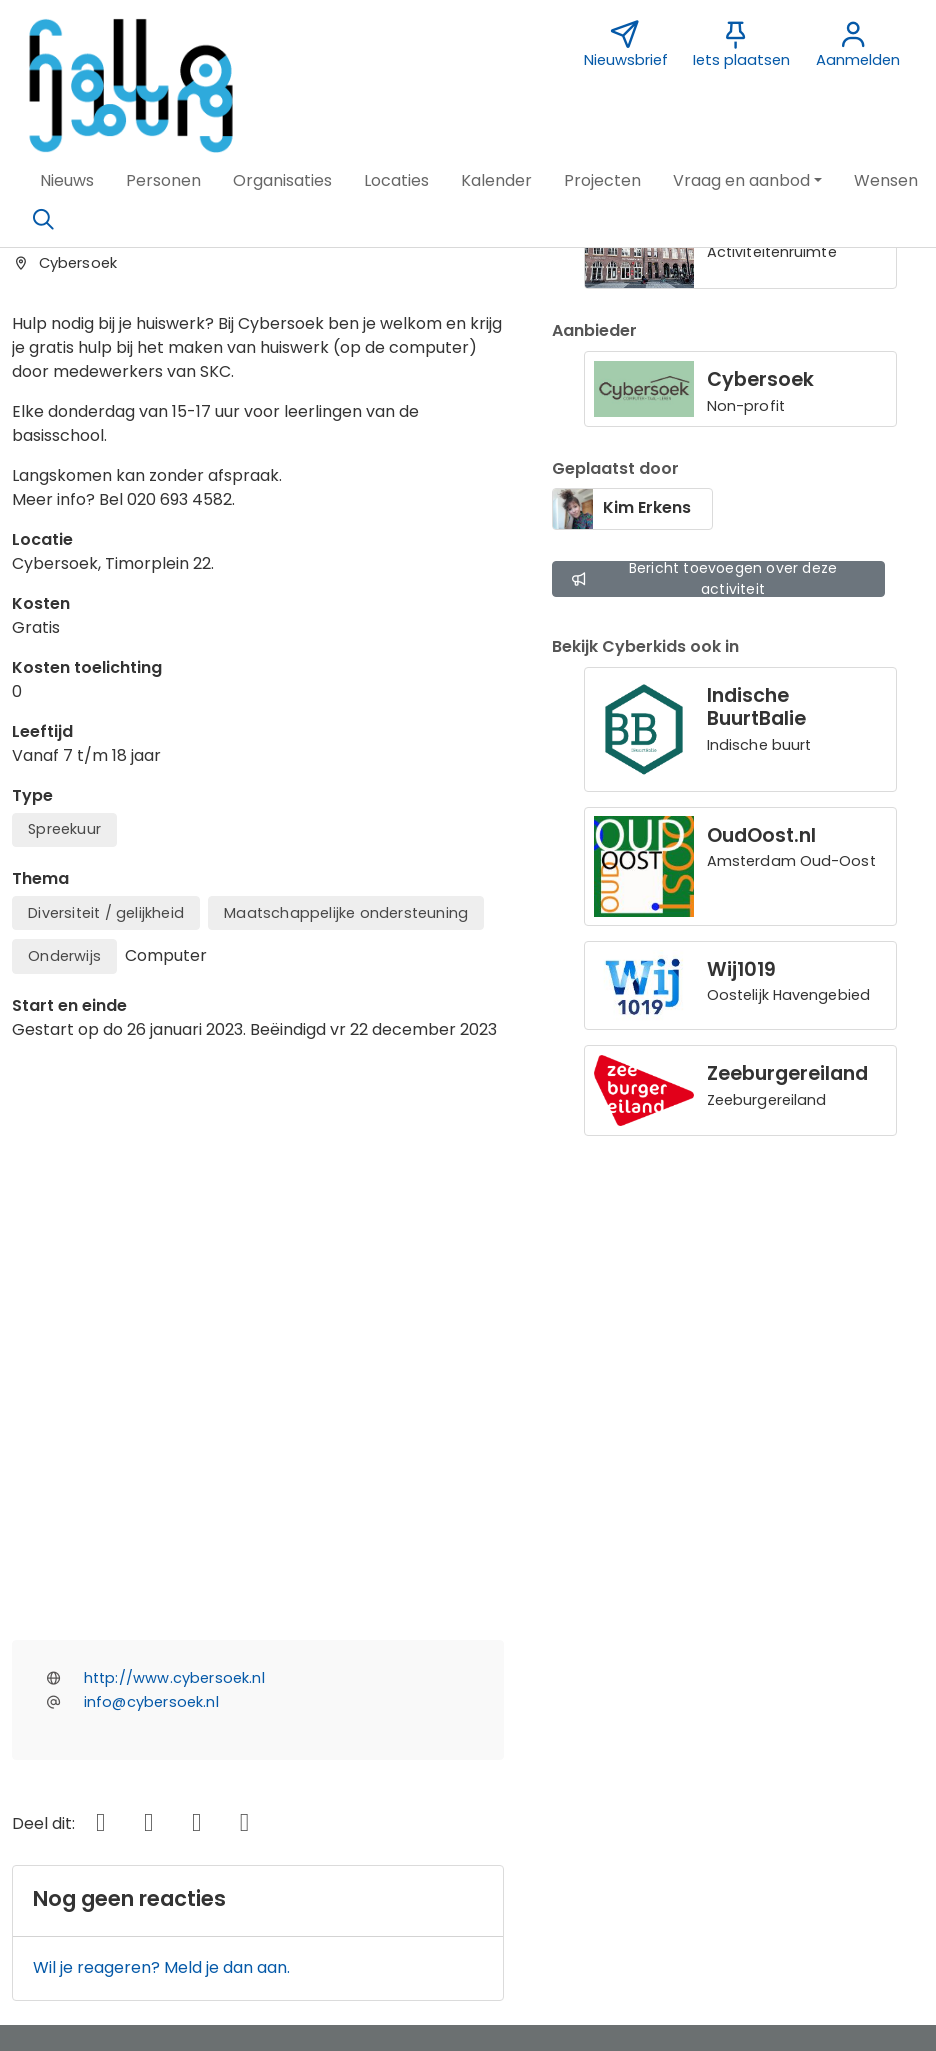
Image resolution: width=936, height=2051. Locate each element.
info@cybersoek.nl (151, 1234)
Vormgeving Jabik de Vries (720, 1726)
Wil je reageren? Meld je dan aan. (161, 1499)
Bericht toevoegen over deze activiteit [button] (704, 578)
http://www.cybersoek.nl (174, 1210)
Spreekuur (64, 829)
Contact (353, 1698)
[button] (67, 181)
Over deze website (96, 1698)
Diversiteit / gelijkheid (106, 913)
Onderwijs (64, 956)
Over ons (58, 1726)
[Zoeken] (43, 220)
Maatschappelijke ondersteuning (346, 913)
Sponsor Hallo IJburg (401, 1726)
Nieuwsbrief (661, 1698)
